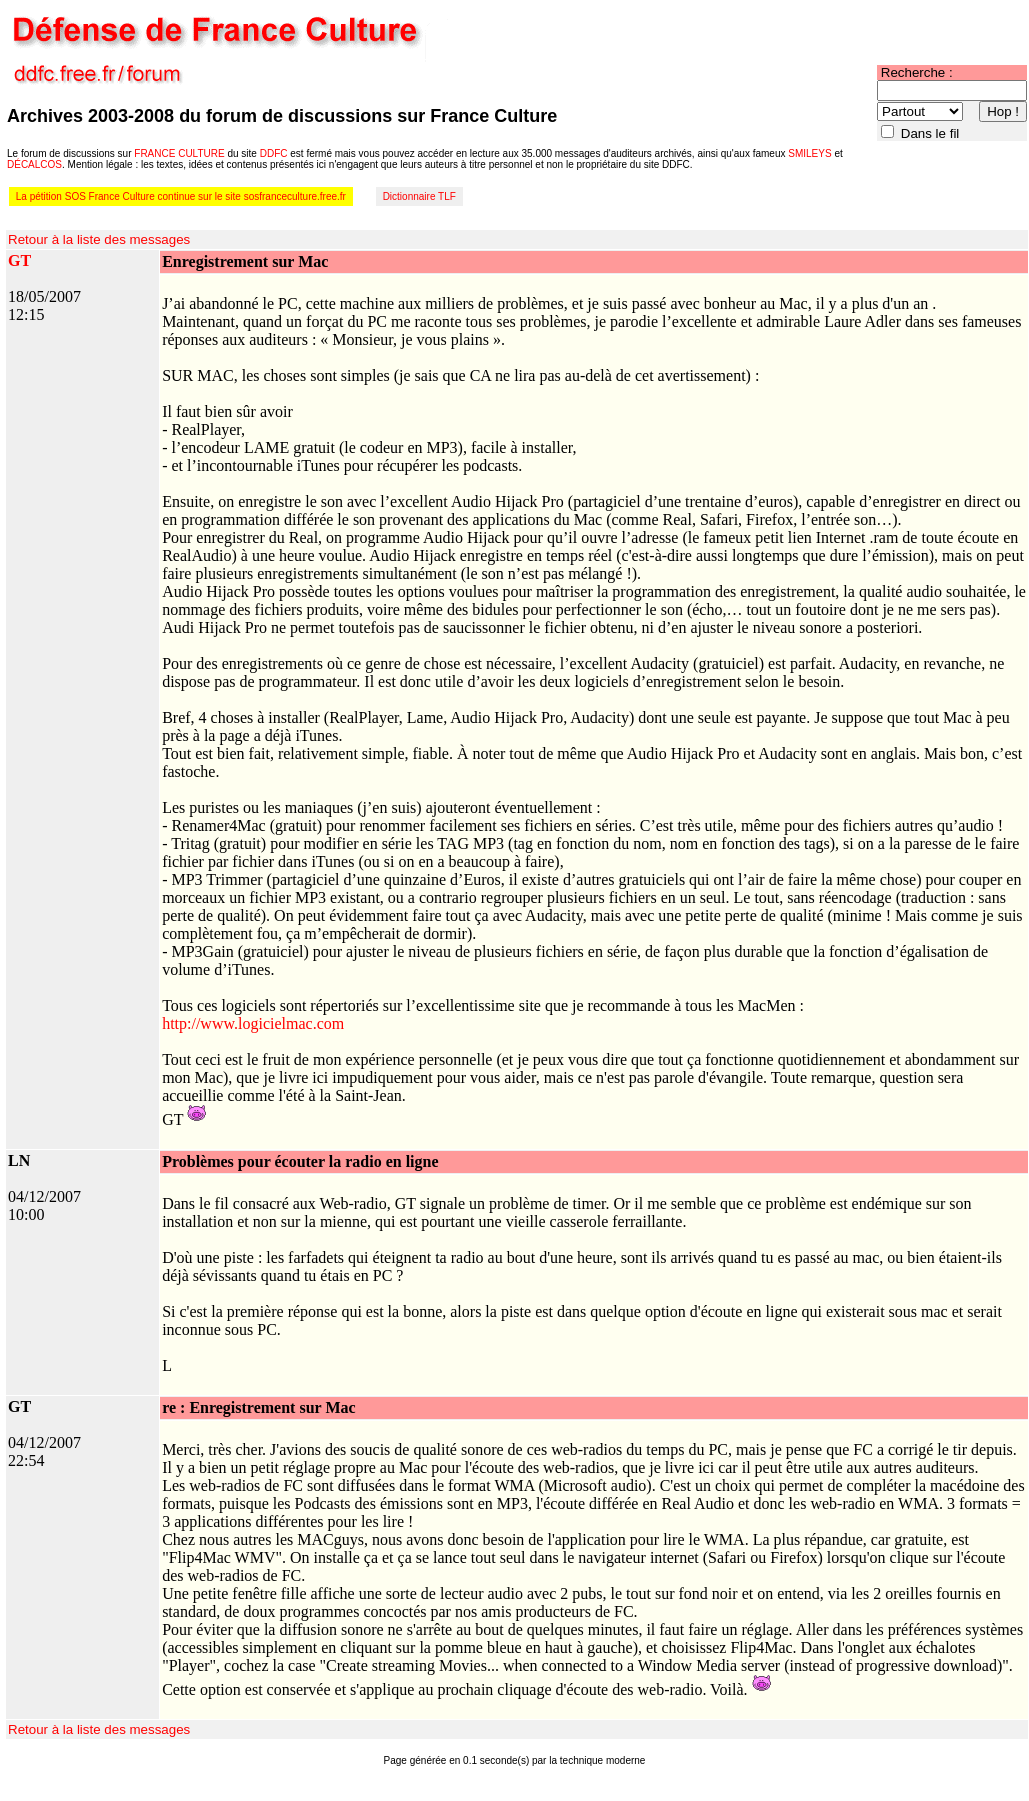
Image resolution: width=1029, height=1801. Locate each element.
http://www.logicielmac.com (253, 1023)
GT (19, 260)
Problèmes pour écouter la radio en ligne (300, 1161)
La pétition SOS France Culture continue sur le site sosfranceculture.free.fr (181, 196)
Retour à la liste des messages (99, 239)
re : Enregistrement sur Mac (258, 1407)
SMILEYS (809, 153)
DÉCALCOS (34, 164)
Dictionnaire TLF (419, 196)
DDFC (274, 153)
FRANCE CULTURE (179, 153)
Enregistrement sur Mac (245, 261)
